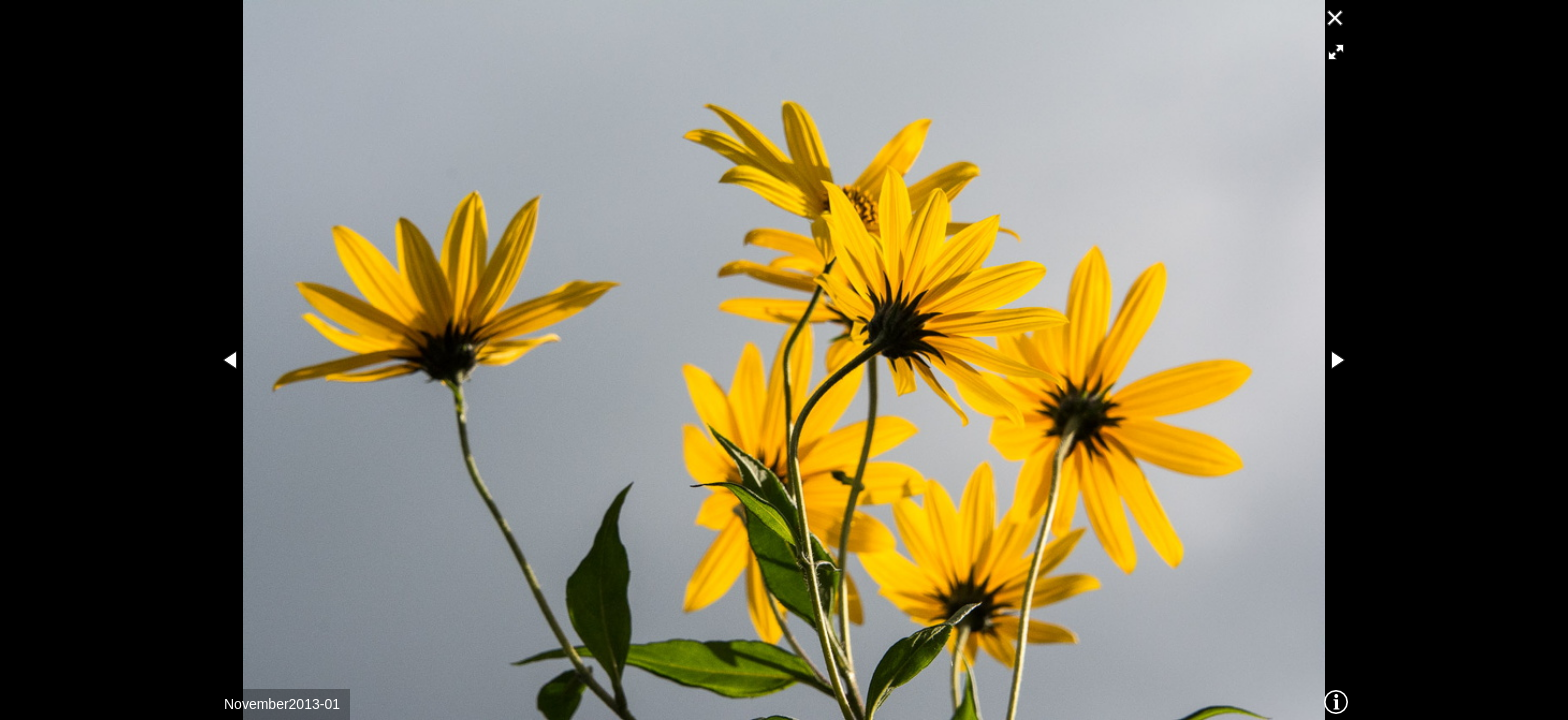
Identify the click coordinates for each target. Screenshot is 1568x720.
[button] (1336, 52)
